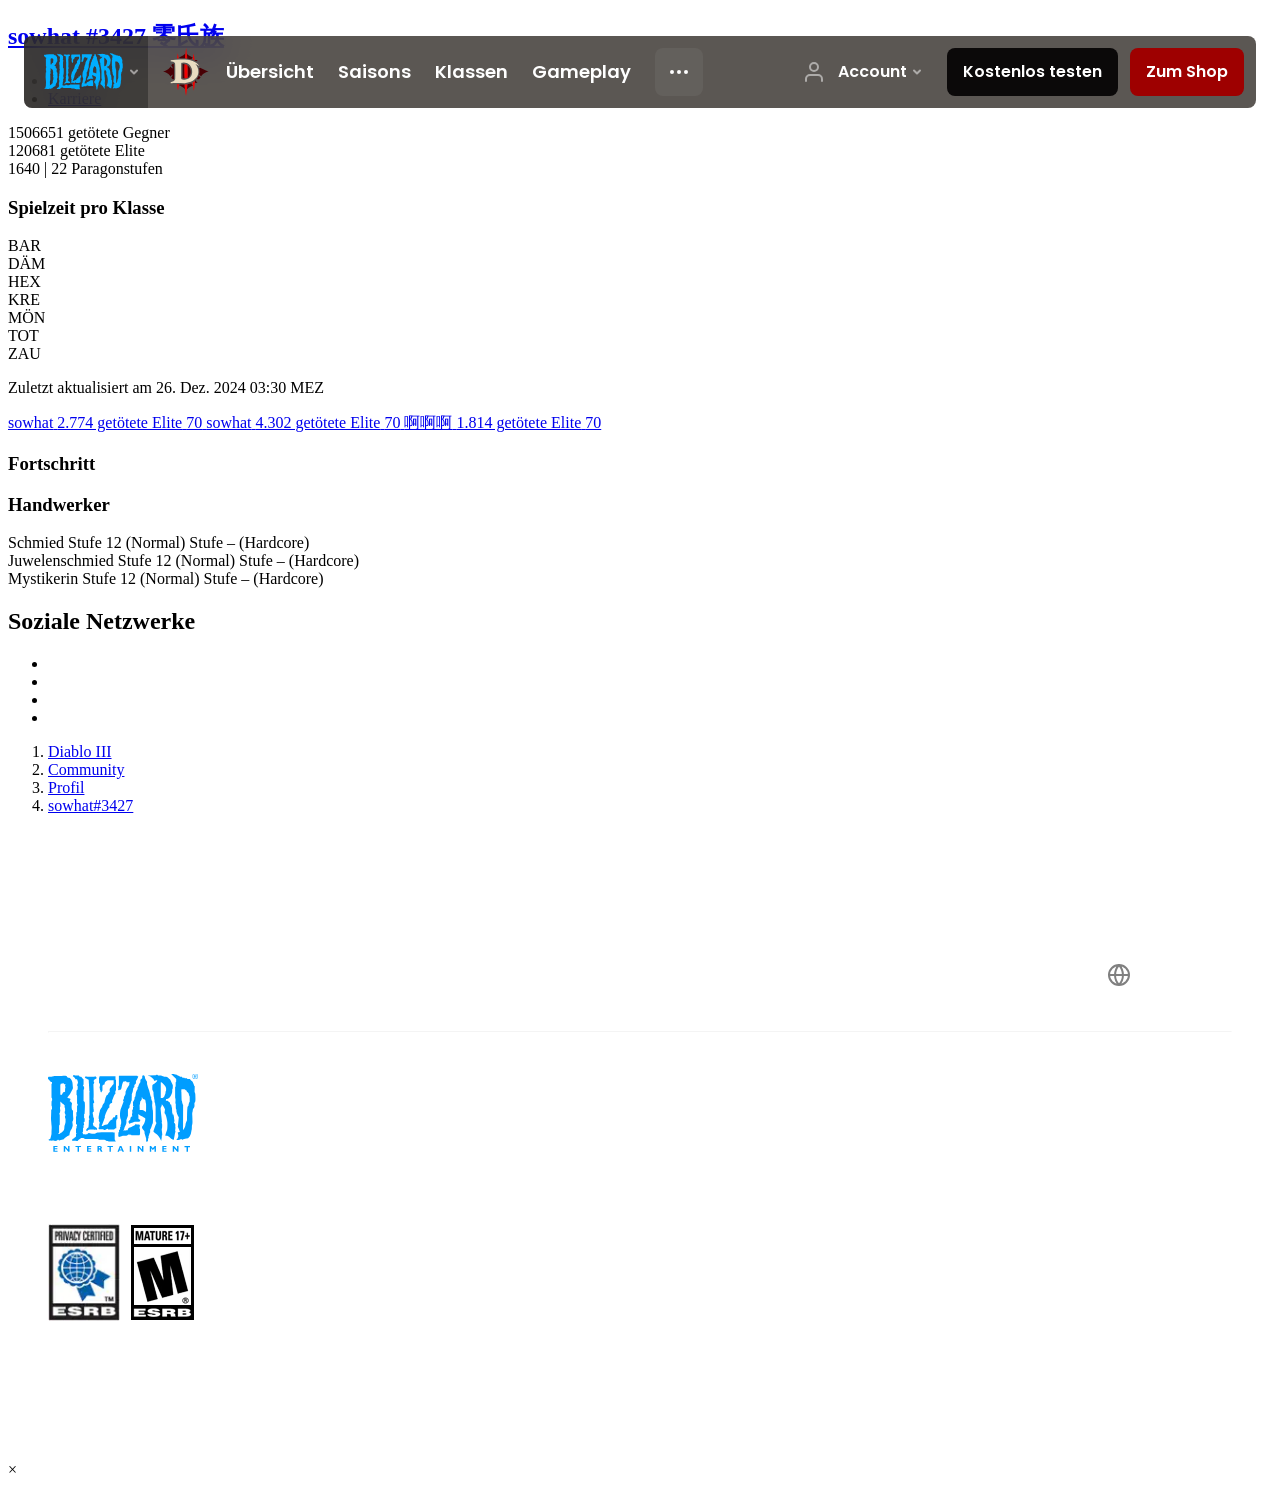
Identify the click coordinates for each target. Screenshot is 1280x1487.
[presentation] (86, 72)
